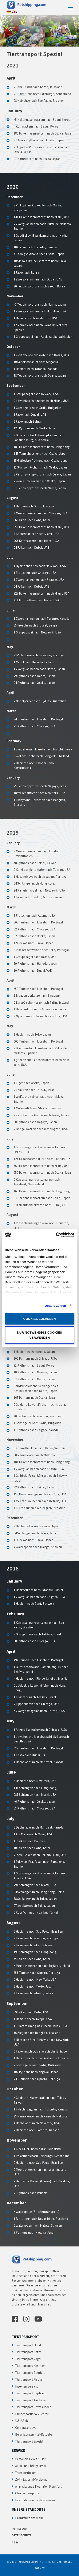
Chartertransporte (27, 2493)
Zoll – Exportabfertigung (31, 2479)
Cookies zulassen (39, 1318)
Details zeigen (55, 1305)
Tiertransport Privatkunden (33, 2407)
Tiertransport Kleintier (30, 2366)
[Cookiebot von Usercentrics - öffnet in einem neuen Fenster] (56, 1235)
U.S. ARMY (21, 2421)
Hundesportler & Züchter (31, 2414)
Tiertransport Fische (28, 2379)
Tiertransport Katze (28, 2352)
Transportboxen (25, 2473)
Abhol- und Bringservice (31, 2466)
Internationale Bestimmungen (35, 2500)
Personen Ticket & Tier (30, 2459)
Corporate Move (25, 2428)
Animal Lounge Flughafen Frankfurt (38, 2486)
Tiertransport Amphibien (31, 2400)
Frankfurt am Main (29, 2518)
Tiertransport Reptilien (30, 2393)
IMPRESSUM (20, 2529)
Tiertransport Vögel (28, 2359)
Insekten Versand (26, 2386)
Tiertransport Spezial (29, 2441)
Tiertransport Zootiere (30, 2373)
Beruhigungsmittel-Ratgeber (34, 2434)
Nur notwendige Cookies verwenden (39, 1334)
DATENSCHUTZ (22, 2535)
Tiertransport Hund (28, 2345)
